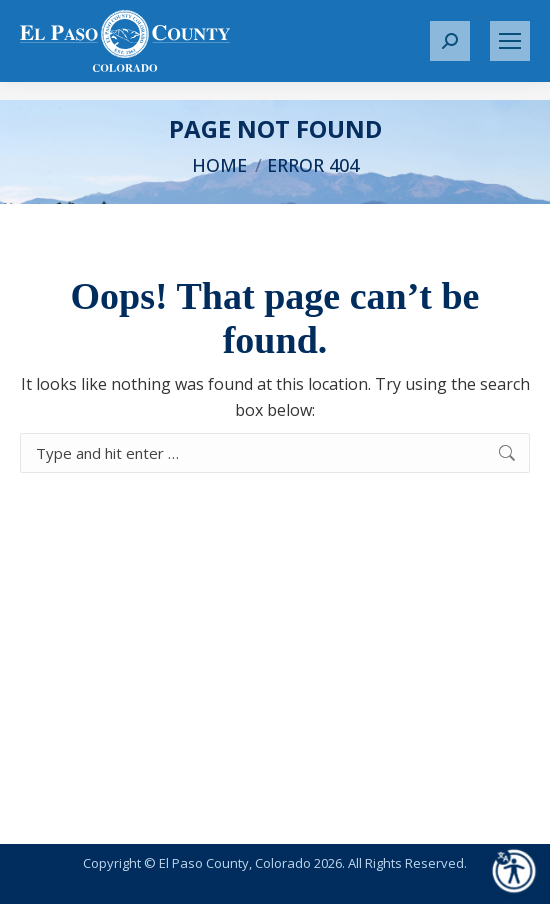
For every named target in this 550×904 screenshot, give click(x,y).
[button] (450, 41)
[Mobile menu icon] (510, 41)
